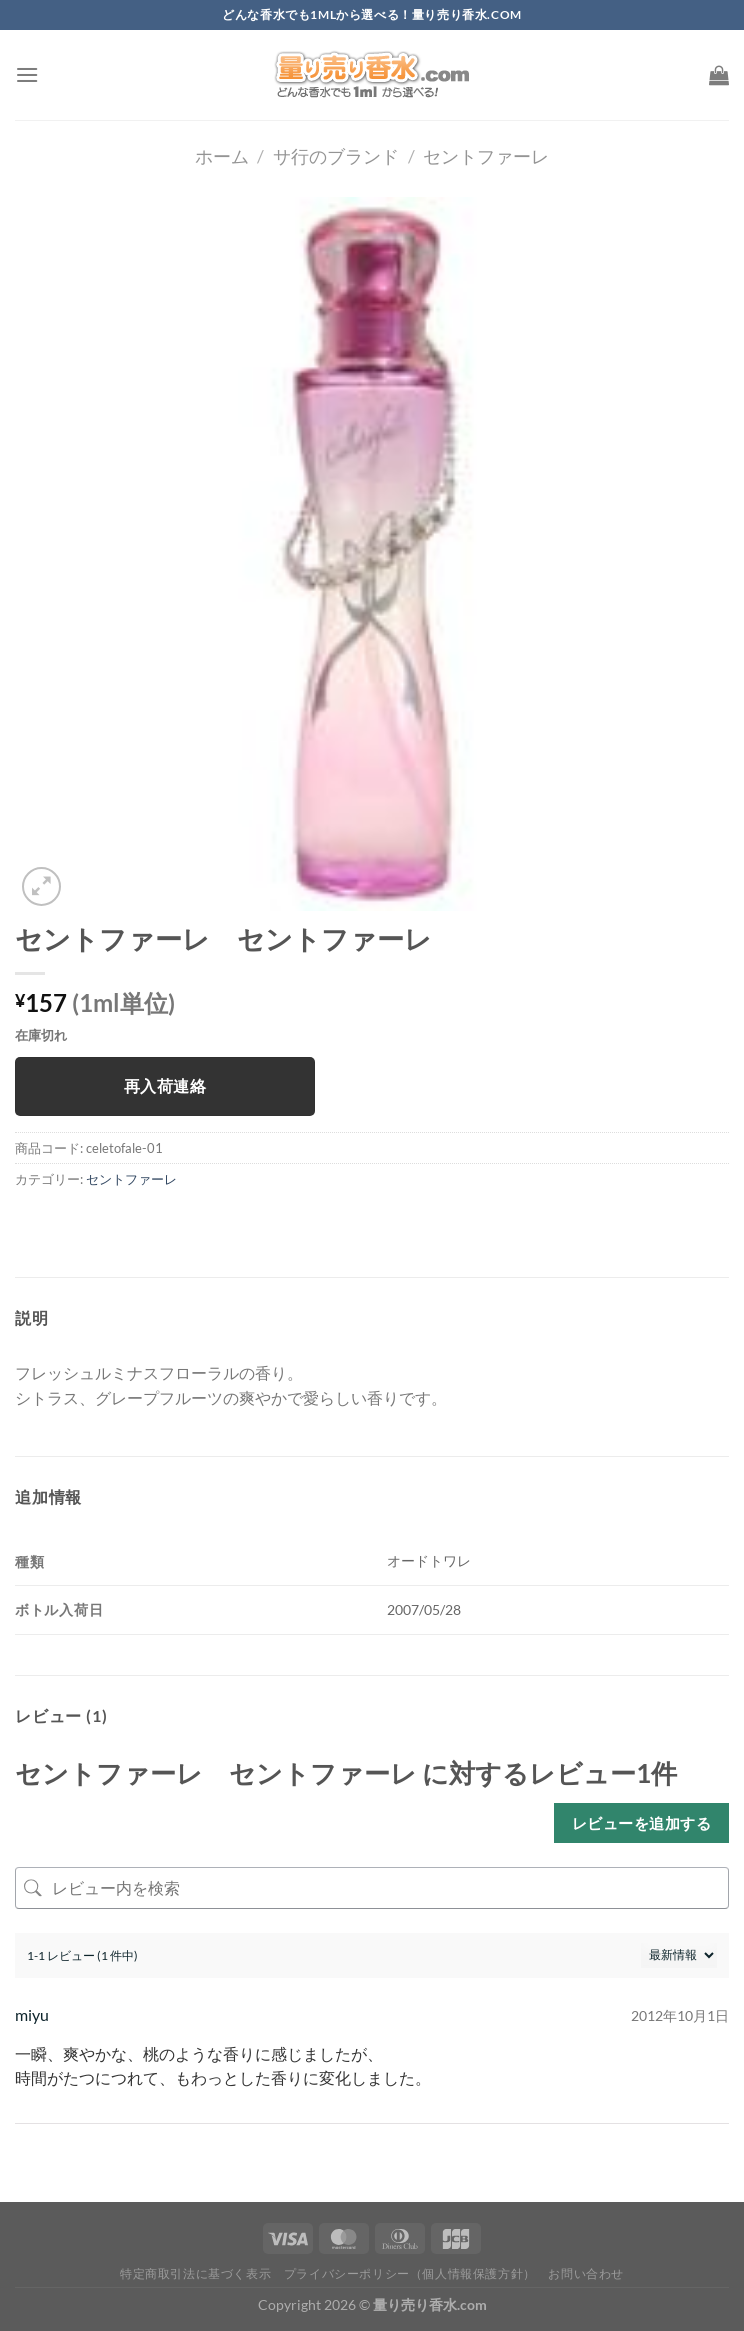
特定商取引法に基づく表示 (195, 2273)
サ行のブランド (336, 156)
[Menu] (27, 74)
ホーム (222, 156)
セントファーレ (486, 156)
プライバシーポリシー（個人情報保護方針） (410, 2273)
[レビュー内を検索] (372, 1888)
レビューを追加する (641, 1823)
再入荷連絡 (165, 1086)
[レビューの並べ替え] (679, 1955)
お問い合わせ (586, 2273)
